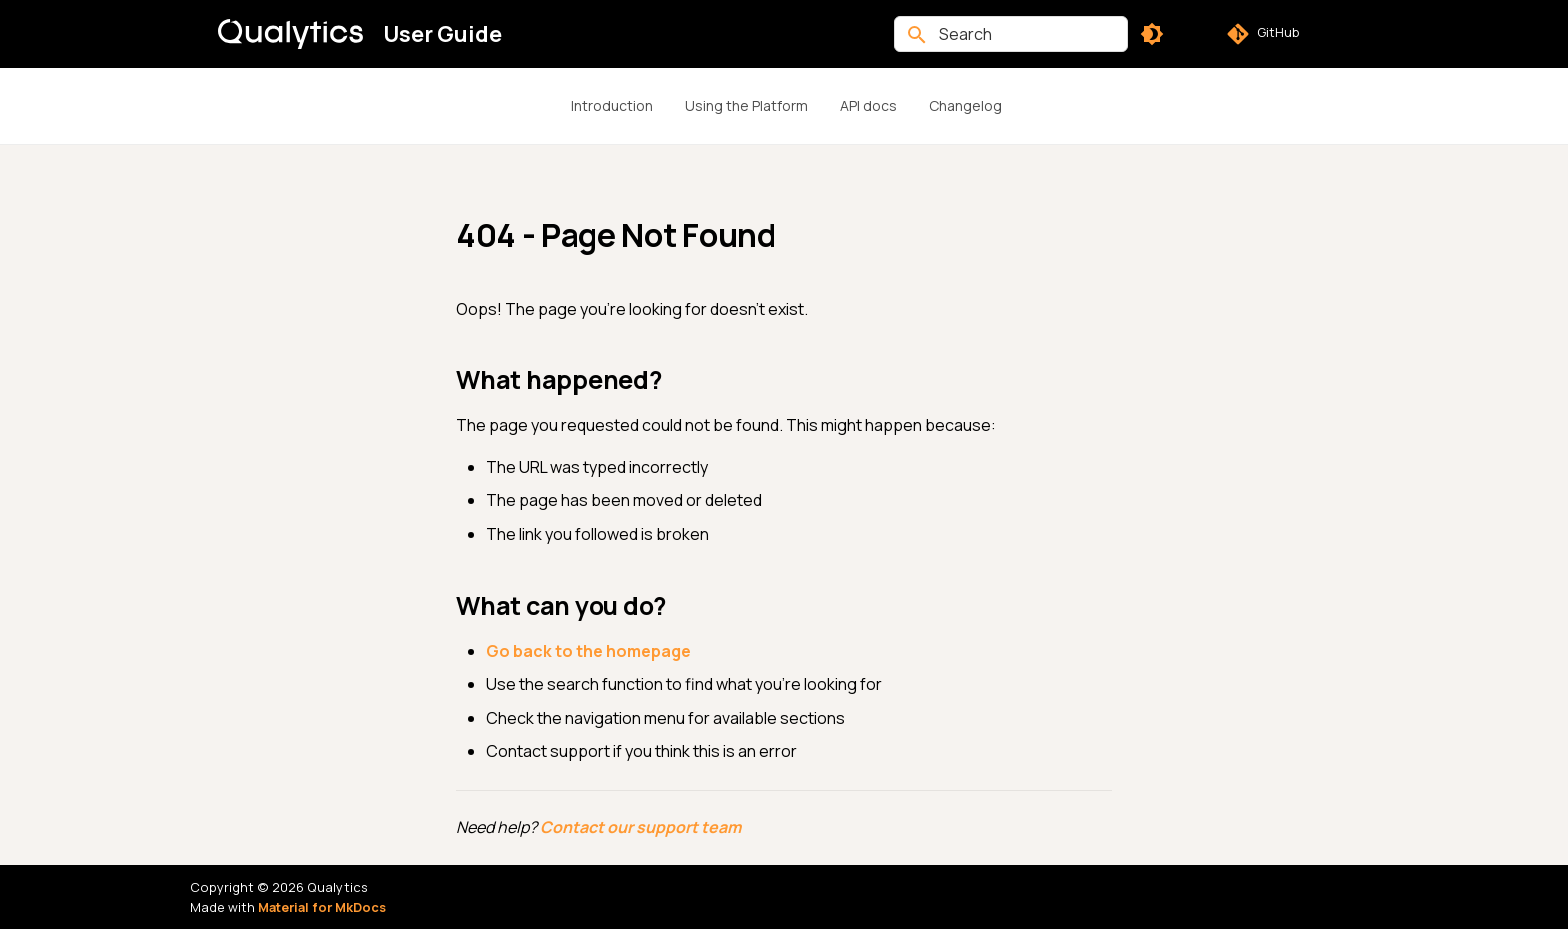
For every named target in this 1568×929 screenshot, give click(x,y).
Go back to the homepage (588, 651)
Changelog (965, 105)
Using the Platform (746, 105)
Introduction (612, 105)
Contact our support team (640, 827)
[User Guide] (290, 34)
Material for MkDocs (322, 907)
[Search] (1011, 34)
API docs (868, 105)
